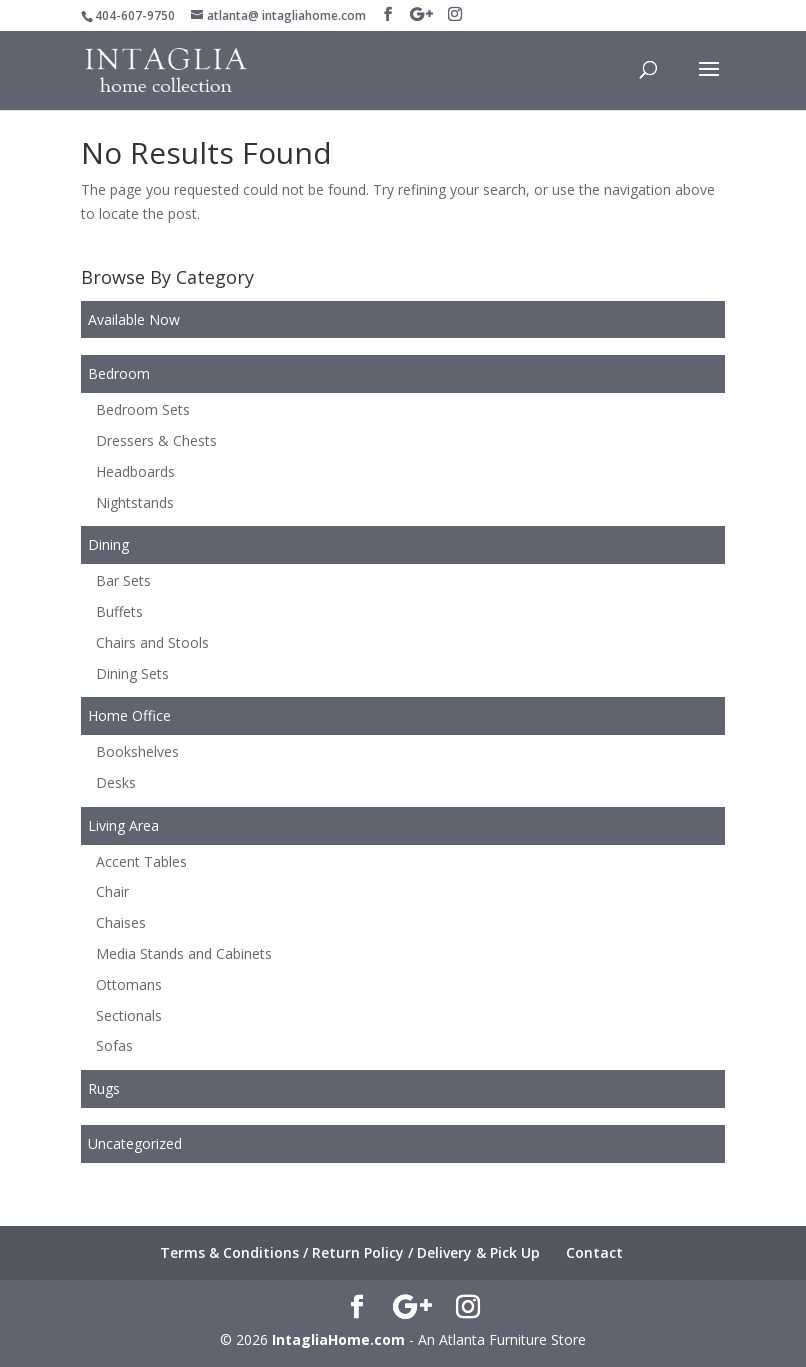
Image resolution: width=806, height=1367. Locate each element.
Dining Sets (132, 673)
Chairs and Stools (152, 642)
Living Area (123, 825)
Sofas (114, 1045)
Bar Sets (123, 580)
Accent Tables (141, 861)
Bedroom (119, 373)
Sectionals (129, 1015)
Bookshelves (137, 751)
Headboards (135, 471)
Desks (116, 782)
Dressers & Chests (156, 440)
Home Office (129, 715)
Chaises (121, 922)
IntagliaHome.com (338, 1339)
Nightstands (135, 502)
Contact (594, 1252)
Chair (112, 891)
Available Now (134, 319)
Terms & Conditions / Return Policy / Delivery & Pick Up (350, 1252)
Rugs (104, 1088)
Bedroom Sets (143, 409)
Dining (108, 544)
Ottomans (129, 984)
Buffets (119, 611)
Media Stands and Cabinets (184, 953)
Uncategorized (135, 1143)
